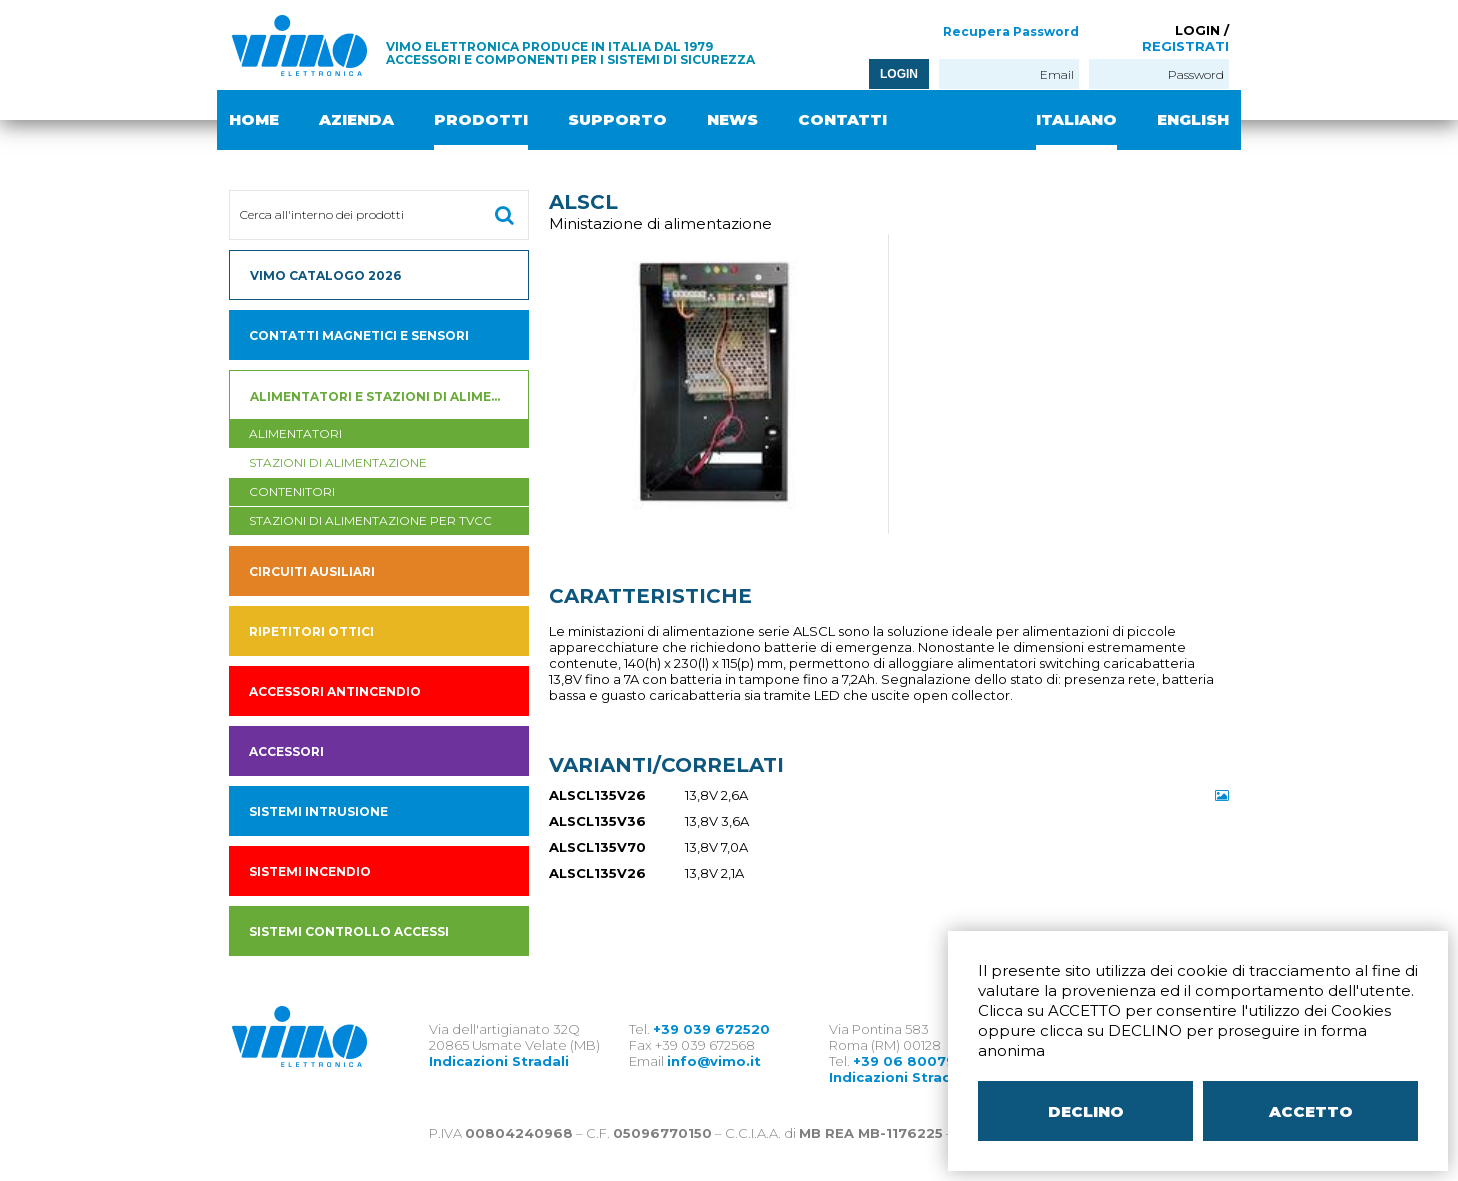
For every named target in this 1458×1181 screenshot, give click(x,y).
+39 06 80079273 (917, 1061)
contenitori (292, 491)
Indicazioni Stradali (499, 1061)
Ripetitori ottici (311, 631)
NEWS (732, 119)
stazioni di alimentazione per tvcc (370, 520)
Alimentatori (295, 433)
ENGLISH (1193, 119)
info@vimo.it (714, 1061)
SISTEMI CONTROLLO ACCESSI (349, 931)
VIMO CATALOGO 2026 (325, 275)
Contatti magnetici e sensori (359, 335)
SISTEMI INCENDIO (310, 871)
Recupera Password (1011, 31)
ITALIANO (1076, 119)
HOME (254, 119)
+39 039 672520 (711, 1029)
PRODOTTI (481, 119)
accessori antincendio (335, 691)
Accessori (286, 751)
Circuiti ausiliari (312, 571)
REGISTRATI (1185, 46)
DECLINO (1086, 1111)
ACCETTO (1311, 1111)
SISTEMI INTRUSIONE (318, 811)
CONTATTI (842, 119)
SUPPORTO (617, 119)
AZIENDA (356, 119)
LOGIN (899, 74)
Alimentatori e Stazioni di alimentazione (389, 396)
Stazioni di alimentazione (338, 462)
